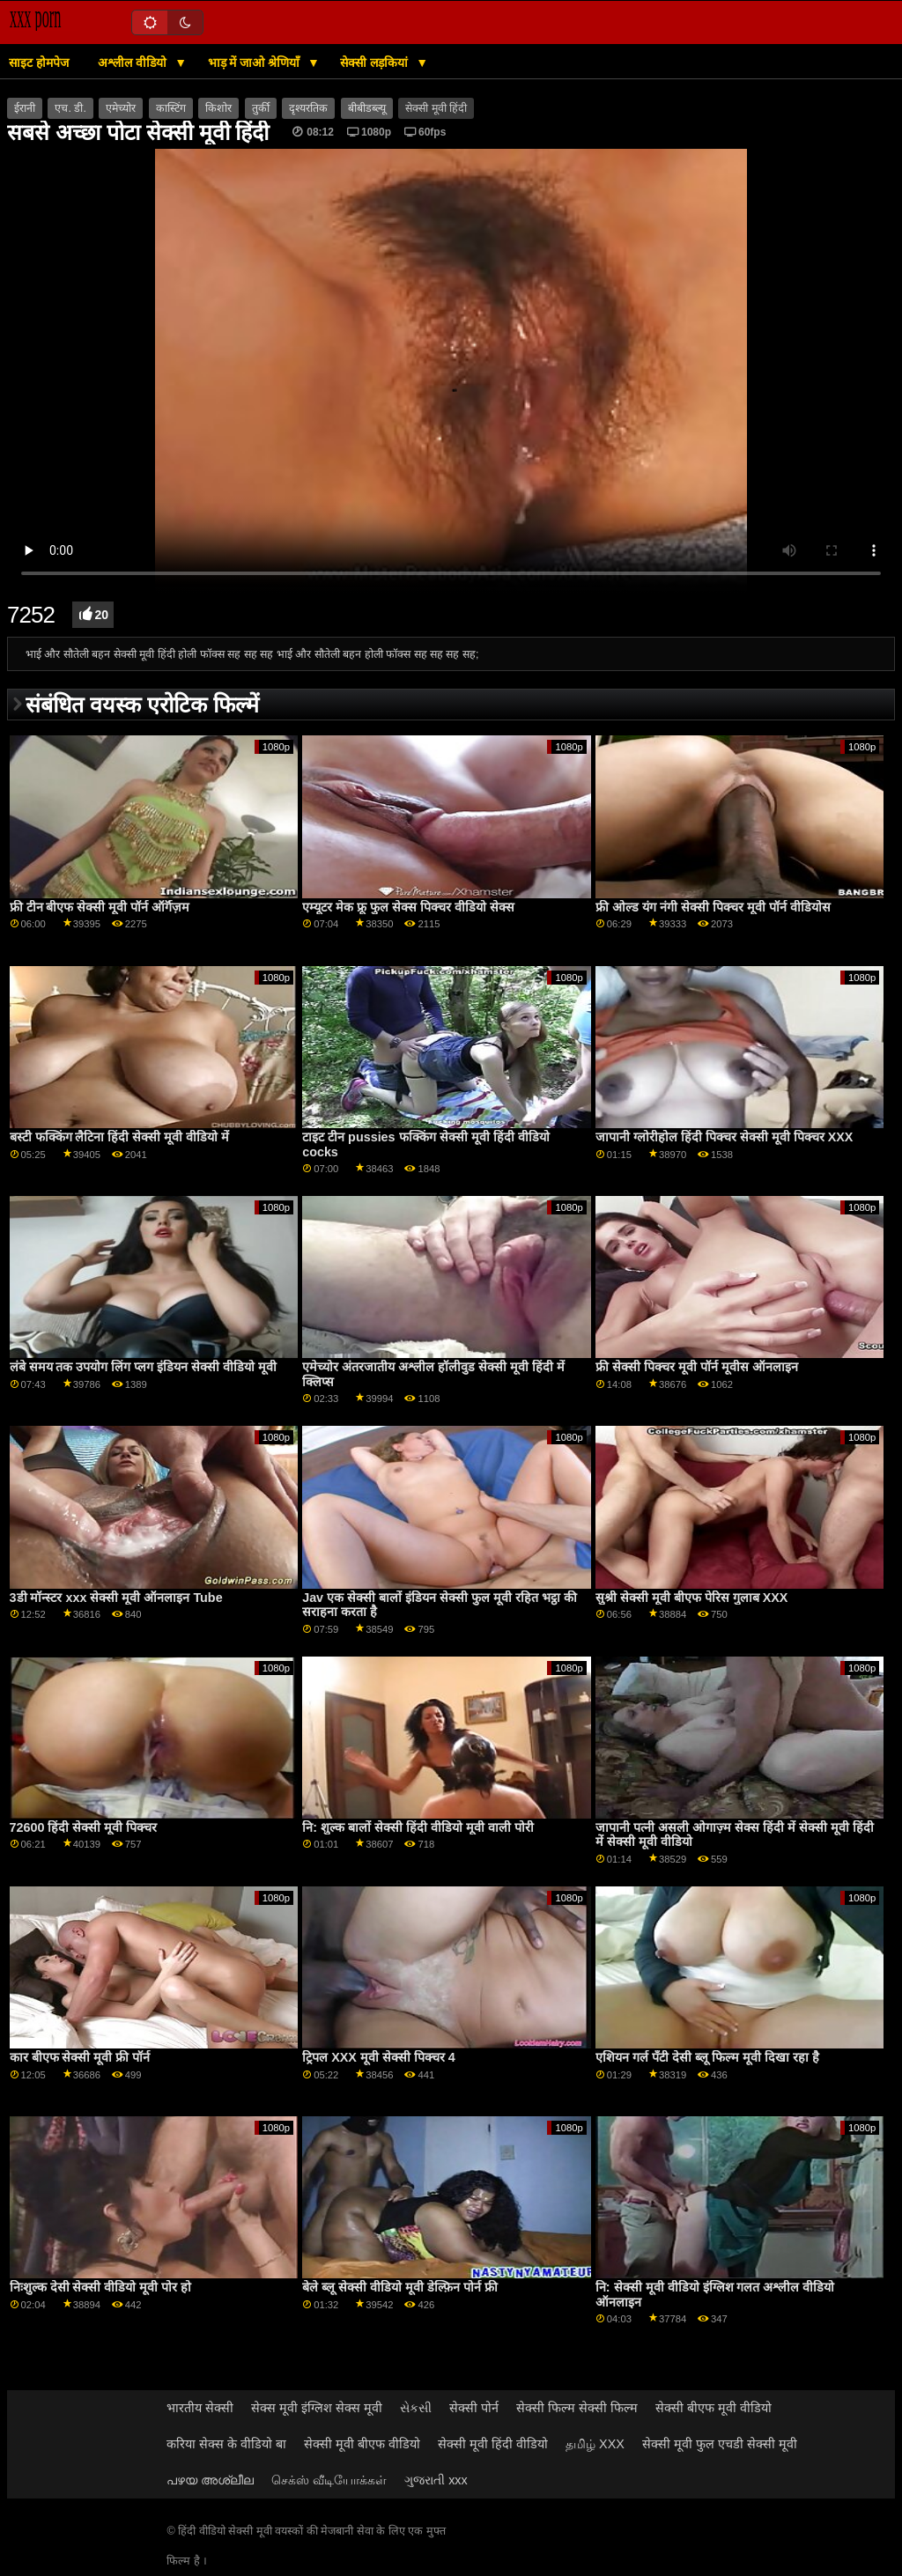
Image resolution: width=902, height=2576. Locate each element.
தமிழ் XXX (595, 2444)
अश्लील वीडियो (134, 62)
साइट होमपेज (39, 62)
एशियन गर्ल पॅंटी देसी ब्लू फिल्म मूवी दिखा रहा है (707, 2057)
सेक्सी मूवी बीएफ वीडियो (362, 2444)
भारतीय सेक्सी (199, 2408)
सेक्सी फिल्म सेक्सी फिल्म (577, 2408)
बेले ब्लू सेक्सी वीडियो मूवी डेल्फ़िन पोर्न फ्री (400, 2287)
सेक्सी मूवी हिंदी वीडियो (493, 2444)
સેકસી (416, 2408)
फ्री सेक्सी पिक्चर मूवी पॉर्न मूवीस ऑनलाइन (696, 1367)
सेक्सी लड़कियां (375, 62)
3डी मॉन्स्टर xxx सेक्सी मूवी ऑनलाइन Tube (116, 1598)
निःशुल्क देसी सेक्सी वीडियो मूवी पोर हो (101, 2287)
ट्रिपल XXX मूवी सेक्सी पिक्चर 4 (378, 2057)
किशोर (218, 108)
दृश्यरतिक (308, 108)
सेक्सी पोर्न (474, 2408)
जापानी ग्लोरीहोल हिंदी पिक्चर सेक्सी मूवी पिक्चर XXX (724, 1137)
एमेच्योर (121, 108)
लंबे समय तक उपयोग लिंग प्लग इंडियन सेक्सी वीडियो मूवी (143, 1367)
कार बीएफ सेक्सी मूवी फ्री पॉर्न (80, 2057)
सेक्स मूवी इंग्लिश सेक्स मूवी (316, 2408)
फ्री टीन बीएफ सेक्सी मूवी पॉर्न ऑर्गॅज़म (100, 907)
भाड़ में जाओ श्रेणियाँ (256, 62)
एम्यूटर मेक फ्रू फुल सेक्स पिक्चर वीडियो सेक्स (408, 907)
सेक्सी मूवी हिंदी (436, 108)
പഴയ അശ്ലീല (210, 2480)
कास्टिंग (171, 108)
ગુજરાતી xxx (436, 2480)
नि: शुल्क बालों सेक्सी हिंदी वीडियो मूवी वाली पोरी (418, 1827)
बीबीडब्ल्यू (367, 108)
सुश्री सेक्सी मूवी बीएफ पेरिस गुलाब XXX (691, 1598)
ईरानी (24, 108)
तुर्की (261, 108)
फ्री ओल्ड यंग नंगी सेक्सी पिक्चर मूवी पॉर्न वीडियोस (713, 907)
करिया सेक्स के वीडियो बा (226, 2444)
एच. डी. (70, 108)
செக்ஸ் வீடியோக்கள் (329, 2480)
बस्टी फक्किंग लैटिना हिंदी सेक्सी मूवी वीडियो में (120, 1137)
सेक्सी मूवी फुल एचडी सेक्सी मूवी (719, 2444)
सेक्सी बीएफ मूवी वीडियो (713, 2408)
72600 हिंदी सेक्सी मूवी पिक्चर (84, 1827)
